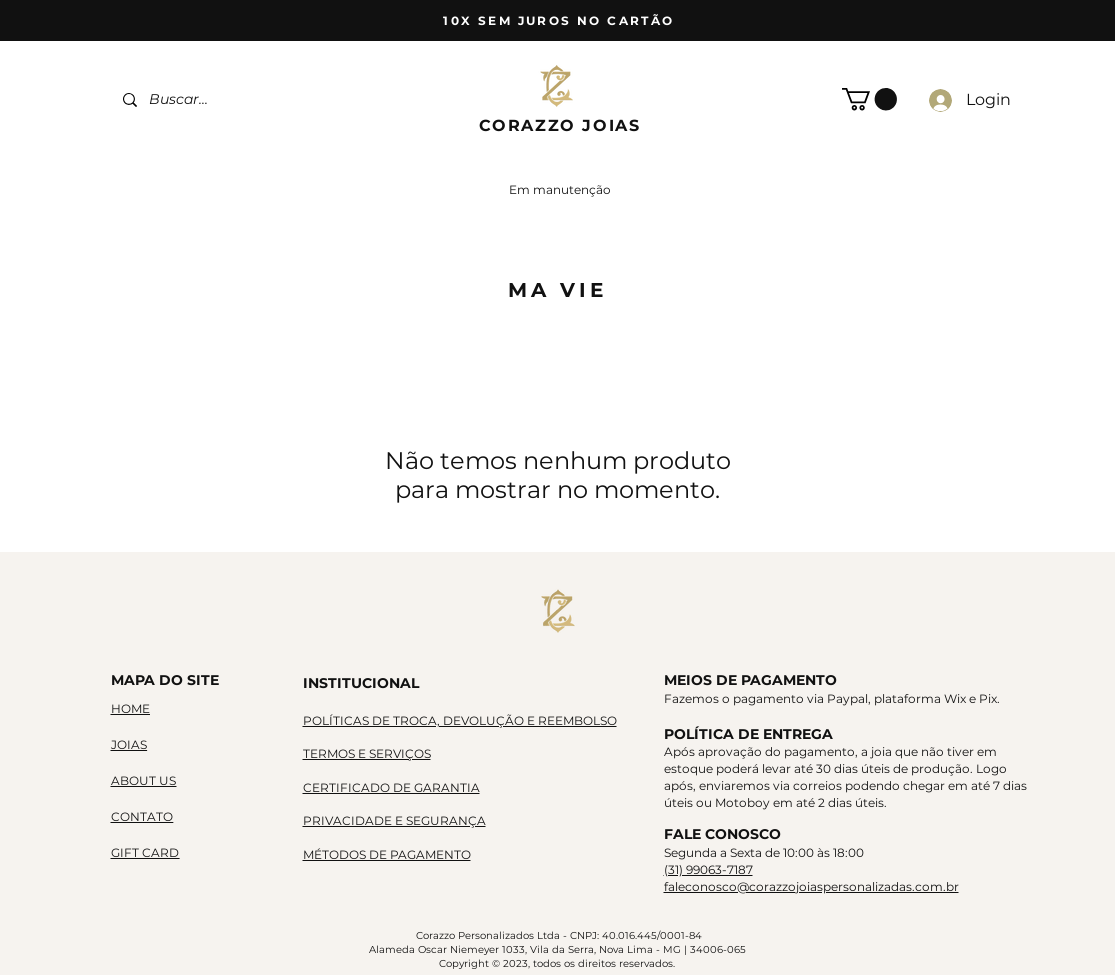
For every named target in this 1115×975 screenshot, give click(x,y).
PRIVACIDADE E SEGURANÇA (394, 820)
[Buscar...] (238, 99)
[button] (869, 99)
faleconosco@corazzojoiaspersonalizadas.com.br (811, 886)
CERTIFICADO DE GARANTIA (391, 787)
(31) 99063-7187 (708, 869)
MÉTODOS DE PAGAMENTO (387, 854)
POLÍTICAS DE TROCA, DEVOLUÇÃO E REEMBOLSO (460, 720)
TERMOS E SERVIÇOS (367, 753)
